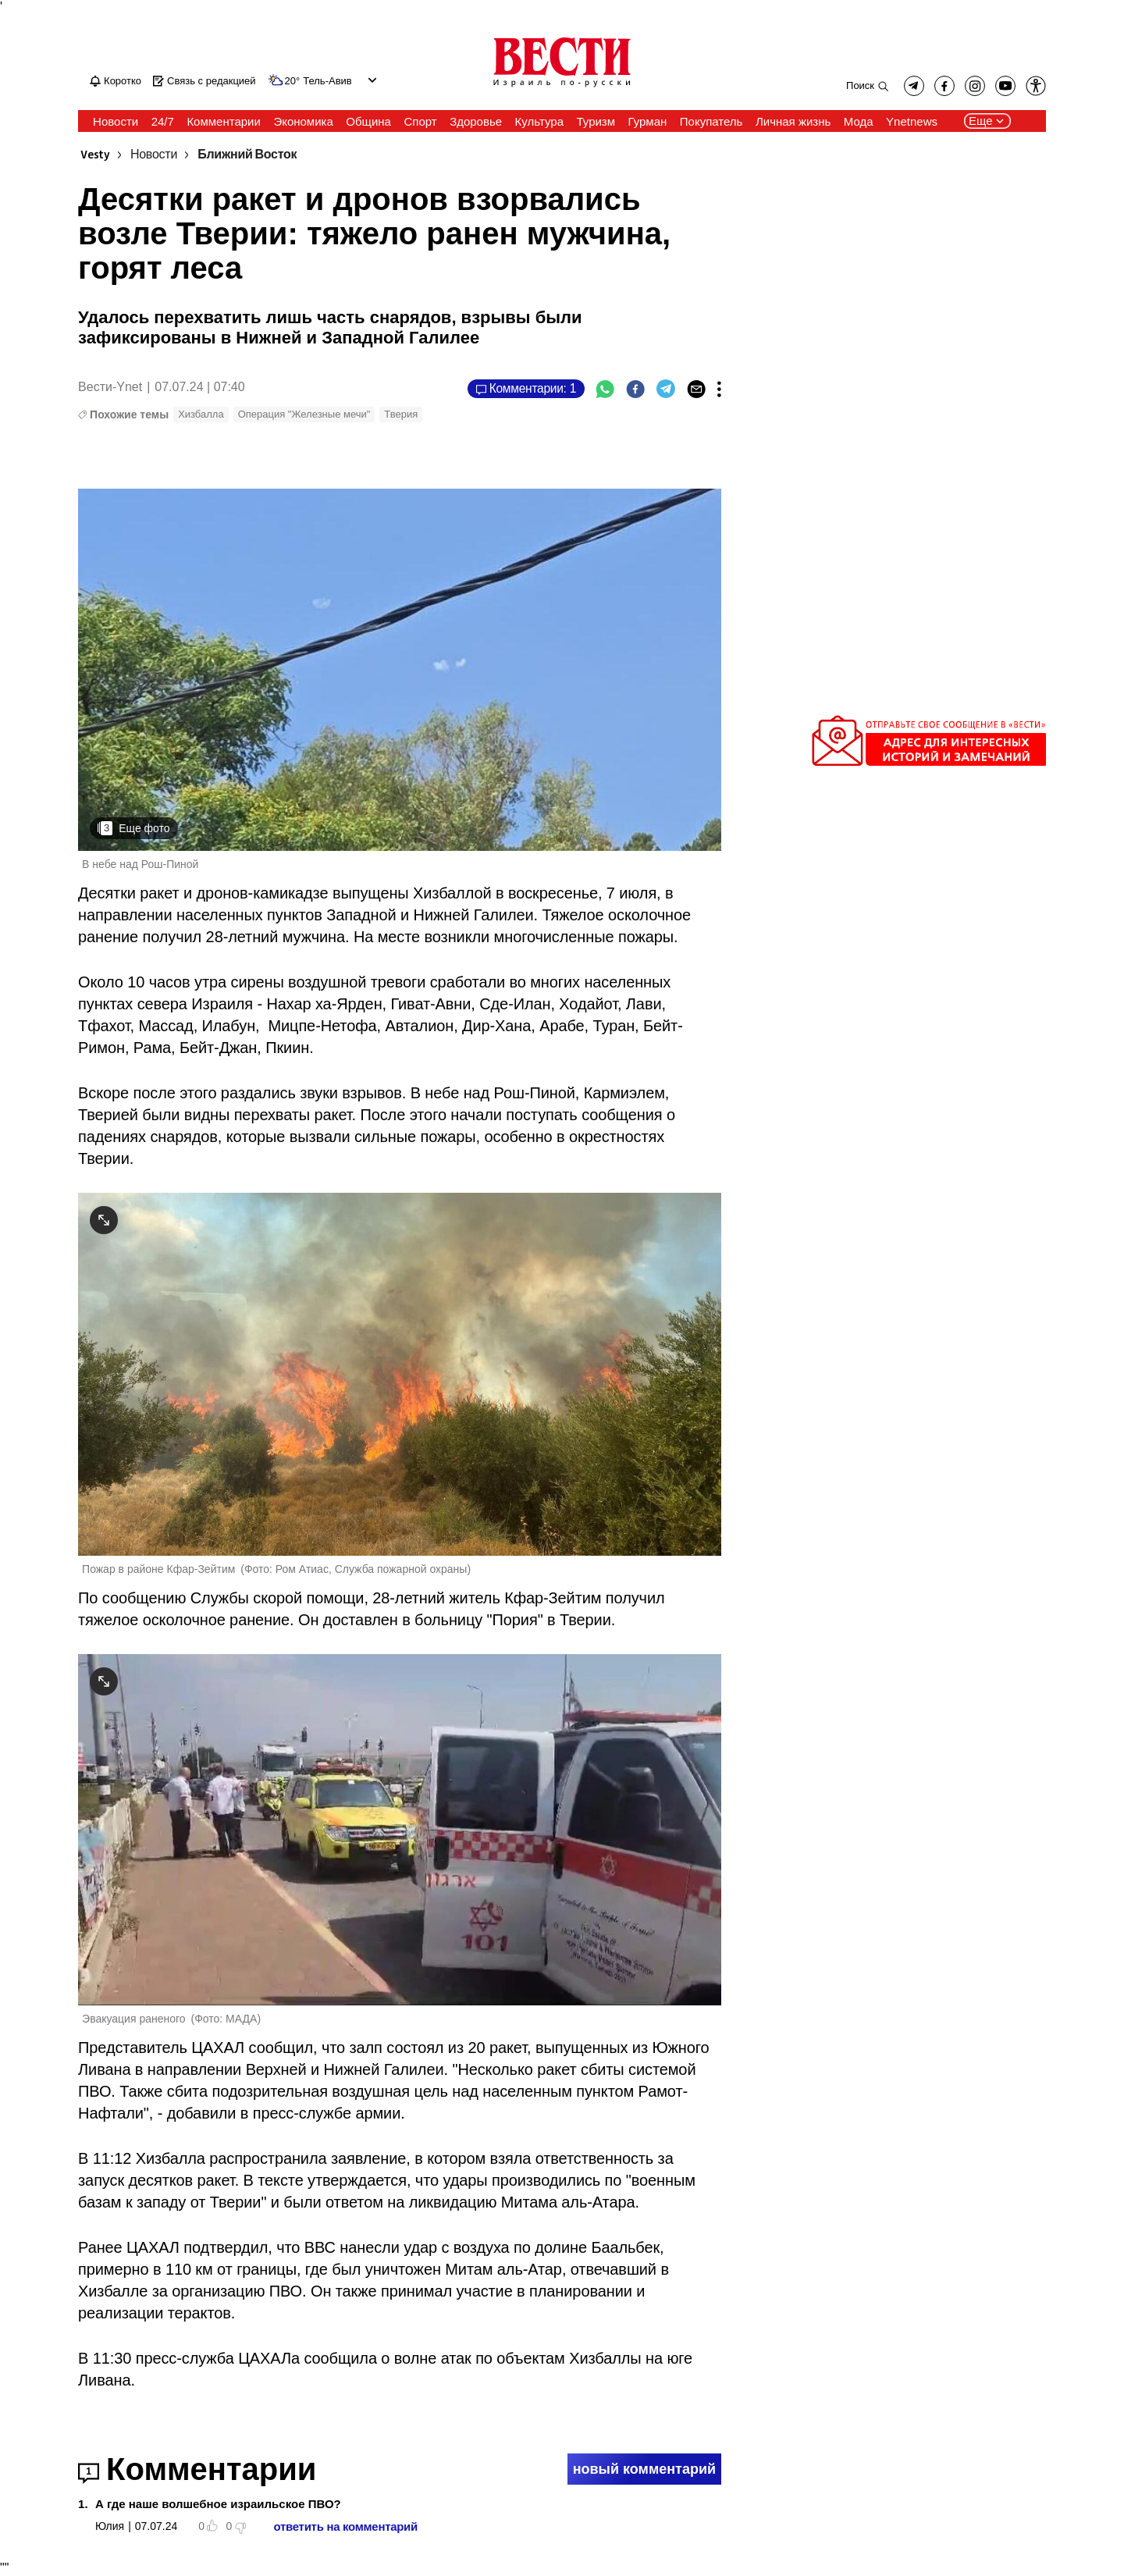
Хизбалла (201, 414)
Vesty (95, 155)
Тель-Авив (327, 81)
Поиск (860, 85)
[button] (1036, 86)
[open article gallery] (399, 670)
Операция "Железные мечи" (304, 414)
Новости (153, 155)
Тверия (401, 414)
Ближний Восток (247, 155)
